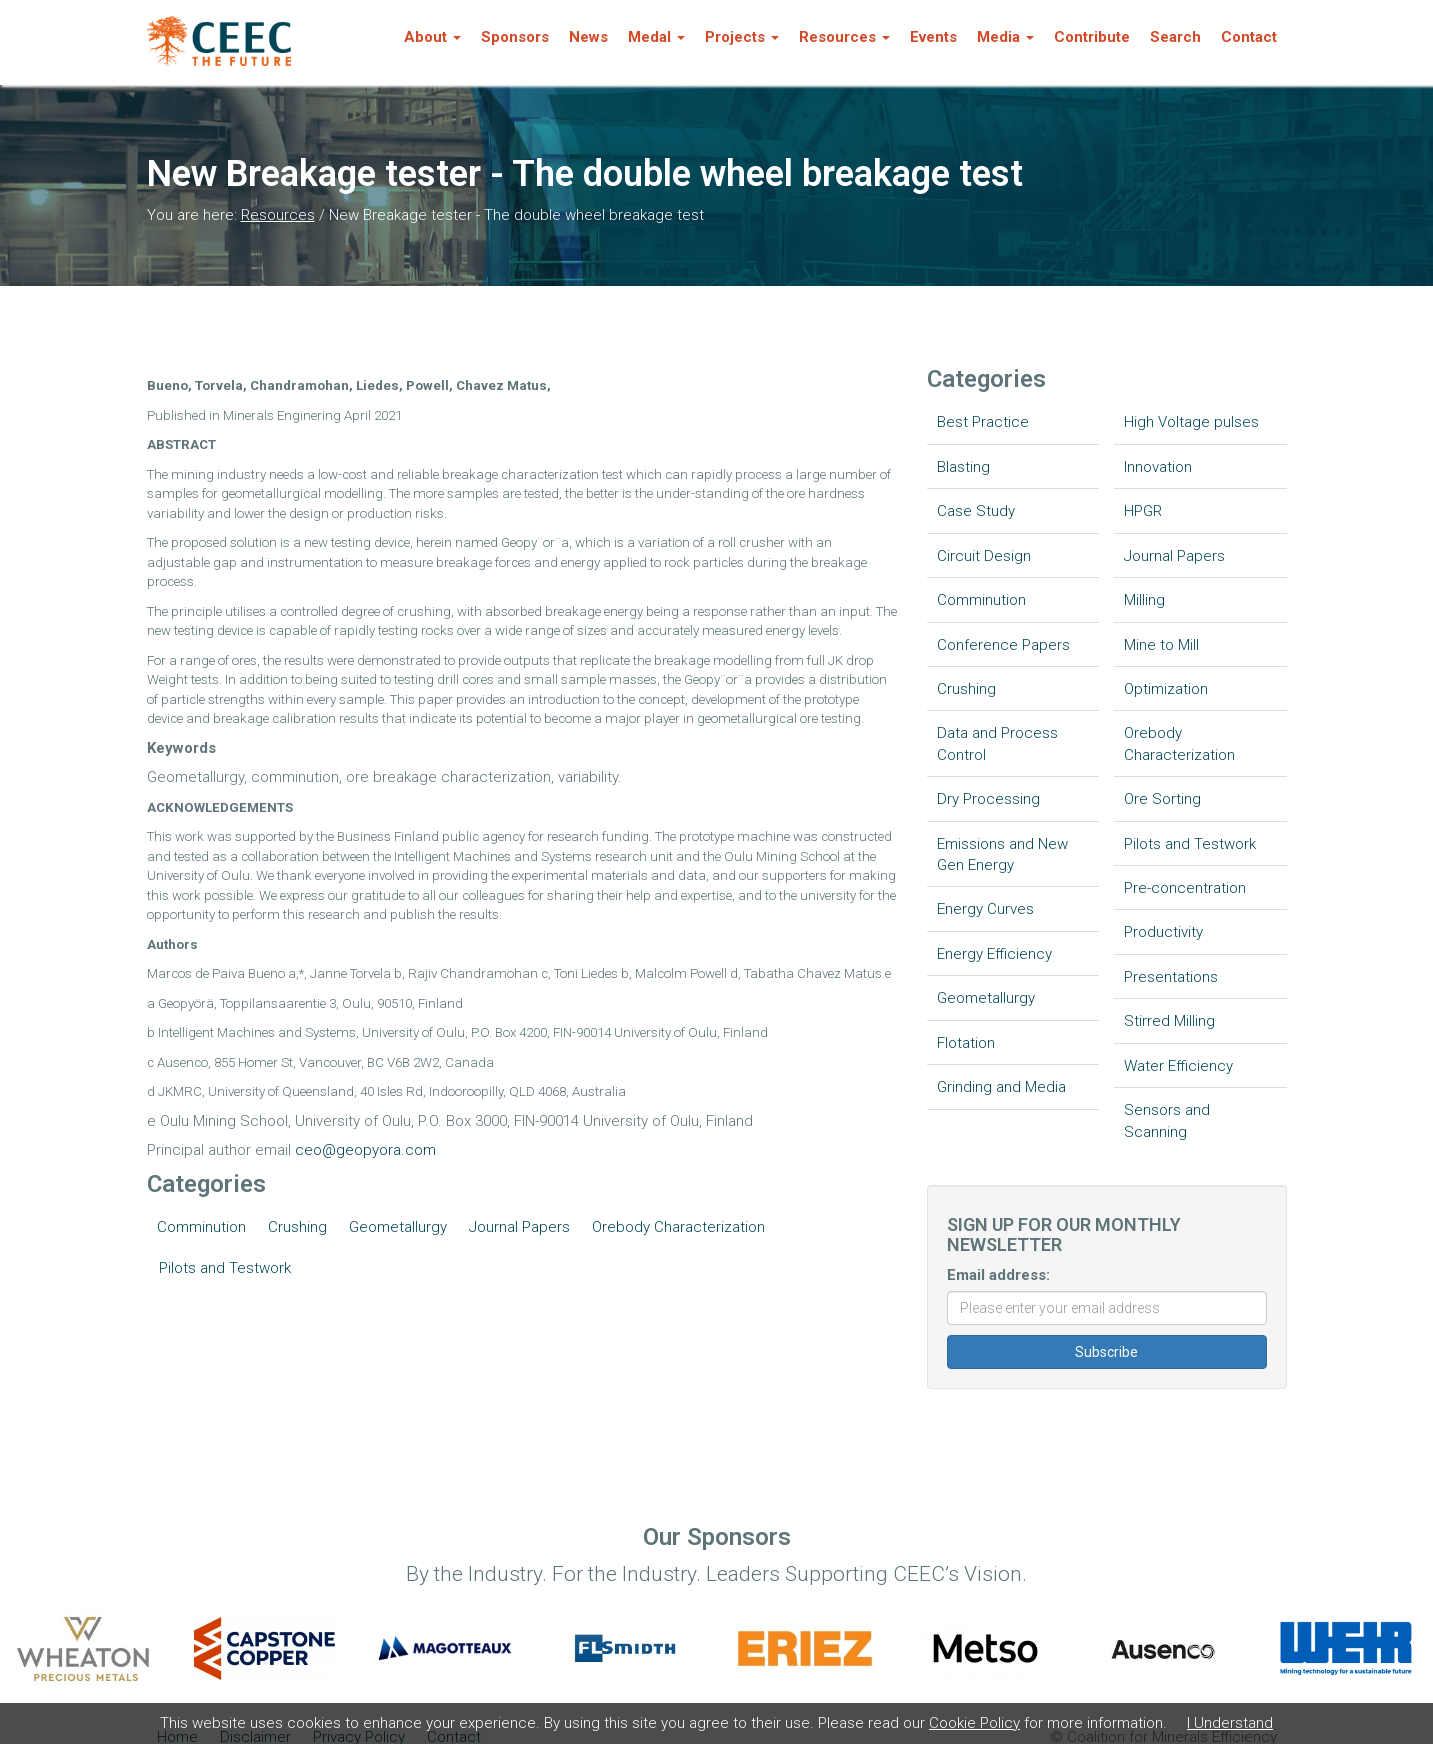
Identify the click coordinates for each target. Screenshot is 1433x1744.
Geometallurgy (398, 1227)
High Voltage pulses (1191, 422)
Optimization (1166, 689)
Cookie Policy (974, 1723)
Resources (278, 215)
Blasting (963, 467)
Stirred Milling (1169, 1021)
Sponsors (515, 37)
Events (933, 37)
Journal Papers (519, 1227)
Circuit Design (984, 556)
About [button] (432, 37)
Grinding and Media (1001, 1087)
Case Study (976, 511)
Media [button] (1005, 37)
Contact (1249, 37)
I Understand (1230, 1723)
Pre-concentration (1185, 888)
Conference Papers (1003, 645)
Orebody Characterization (678, 1227)
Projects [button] (742, 37)
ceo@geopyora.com (365, 1150)
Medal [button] (656, 37)
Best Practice (983, 422)
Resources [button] (844, 37)
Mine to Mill (1161, 645)
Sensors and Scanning (1167, 1120)
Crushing (297, 1227)
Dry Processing (988, 799)
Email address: (998, 1275)
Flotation (966, 1043)
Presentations (1171, 977)
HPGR (1143, 511)
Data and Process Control (997, 743)
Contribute (1092, 37)
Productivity (1163, 932)
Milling (1144, 600)
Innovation (1158, 467)
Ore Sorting (1162, 799)
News (588, 37)
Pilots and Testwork (225, 1268)
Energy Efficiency (994, 954)
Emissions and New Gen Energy (1002, 854)
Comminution (201, 1227)
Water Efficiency (1178, 1066)
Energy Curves (985, 909)
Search (1175, 37)
